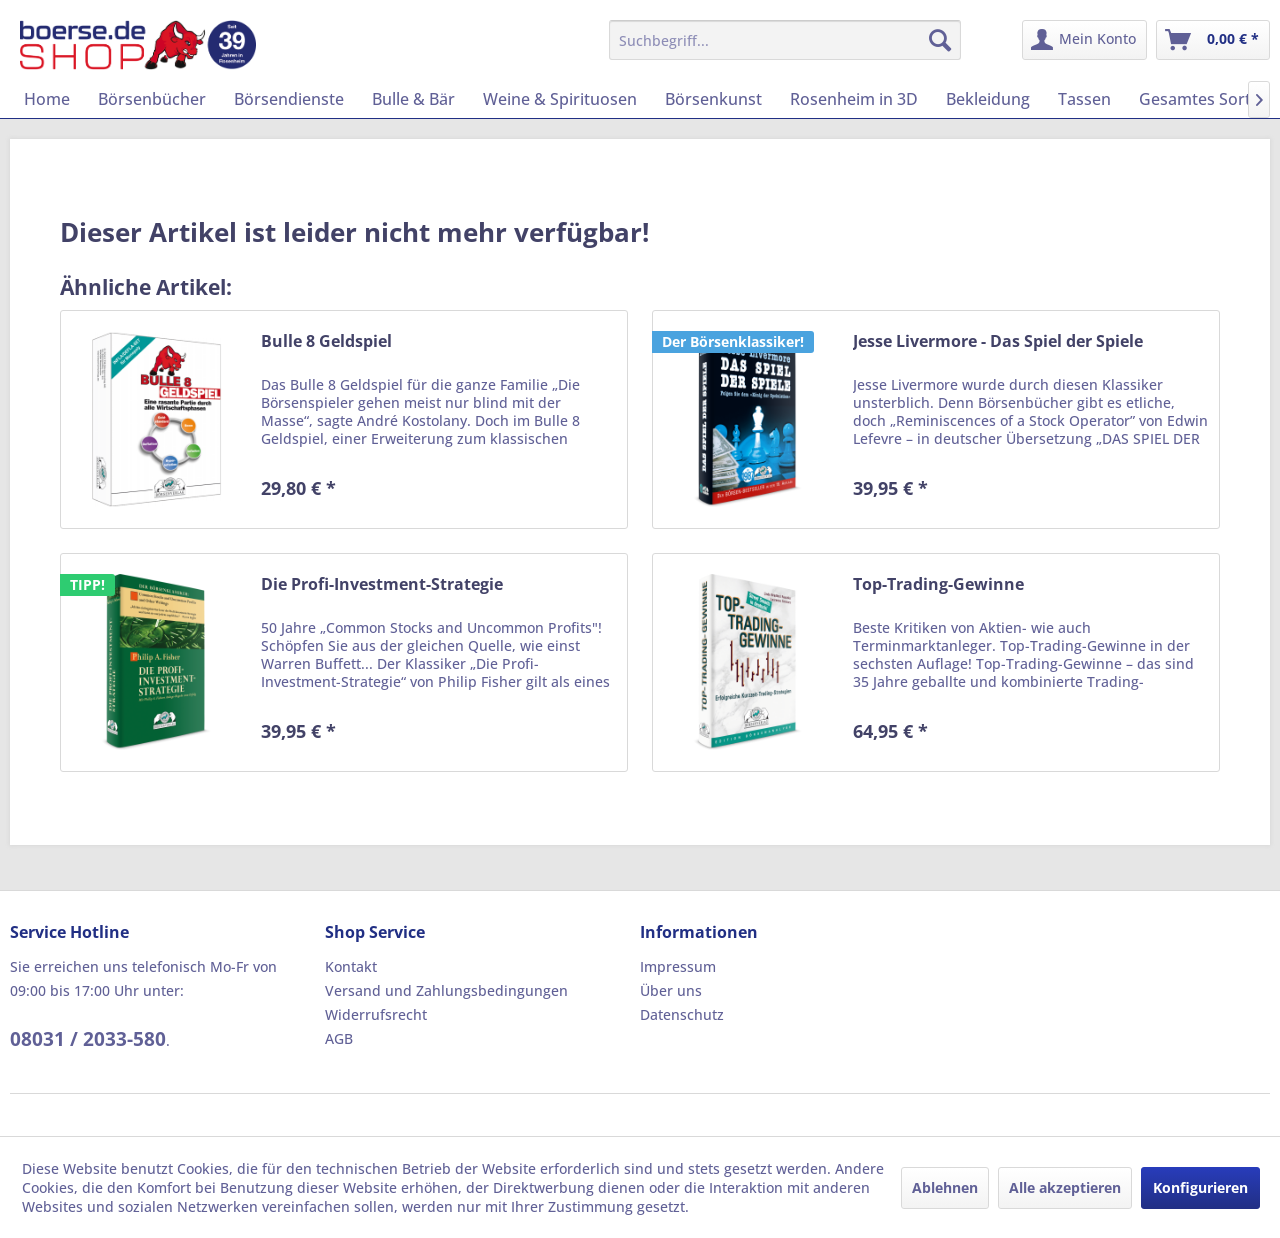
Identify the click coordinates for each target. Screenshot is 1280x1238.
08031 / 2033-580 (88, 1039)
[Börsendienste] (289, 99)
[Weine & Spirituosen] (560, 99)
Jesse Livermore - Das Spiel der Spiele (998, 341)
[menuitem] (785, 40)
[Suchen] (940, 40)
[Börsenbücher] (152, 99)
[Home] (47, 99)
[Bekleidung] (988, 99)
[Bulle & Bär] (413, 99)
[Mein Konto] (1084, 40)
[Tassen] (1084, 99)
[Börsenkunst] (713, 99)
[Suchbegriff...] (785, 40)
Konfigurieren (1200, 1187)
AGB (339, 1038)
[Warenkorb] (1213, 40)
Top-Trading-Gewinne (938, 584)
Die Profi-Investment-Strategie (382, 584)
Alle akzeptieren (1065, 1187)
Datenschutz (682, 1014)
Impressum (678, 966)
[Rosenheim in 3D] (854, 99)
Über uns (671, 990)
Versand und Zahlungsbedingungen (446, 990)
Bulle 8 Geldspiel (326, 341)
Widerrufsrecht (376, 1014)
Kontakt (351, 966)
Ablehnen (945, 1187)
